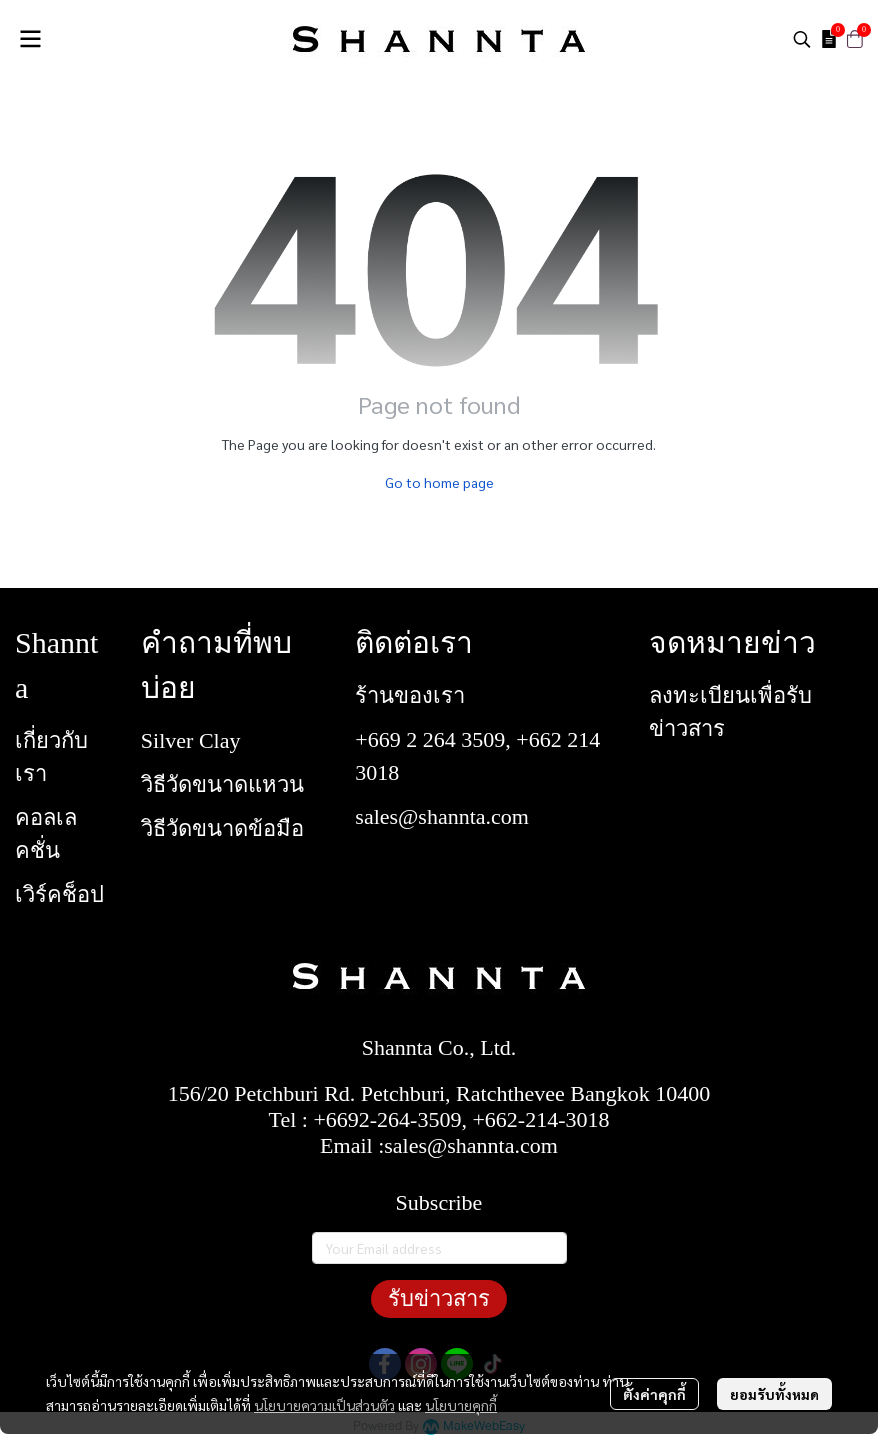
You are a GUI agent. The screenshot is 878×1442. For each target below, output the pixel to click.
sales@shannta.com (442, 816)
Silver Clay (191, 740)
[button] (802, 39)
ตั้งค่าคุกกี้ (654, 1394)
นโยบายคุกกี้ (461, 1405)
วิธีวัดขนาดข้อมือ (222, 828)
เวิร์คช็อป (59, 894)
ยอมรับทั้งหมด (774, 1394)
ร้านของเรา (410, 695)
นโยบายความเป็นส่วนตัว (324, 1405)
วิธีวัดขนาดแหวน (222, 784)
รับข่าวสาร (439, 1298)
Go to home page (439, 482)
